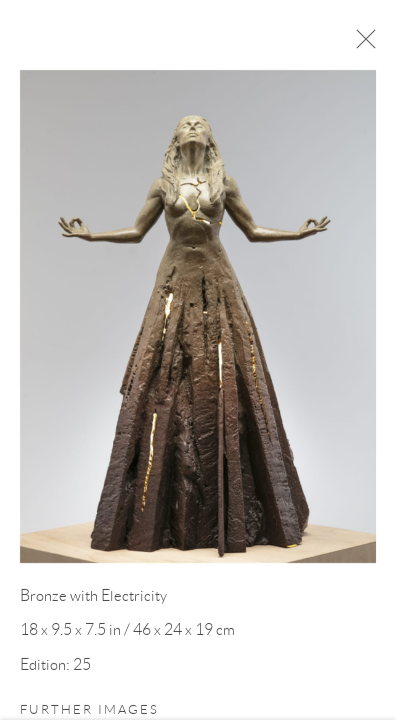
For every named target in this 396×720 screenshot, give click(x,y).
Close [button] (366, 45)
